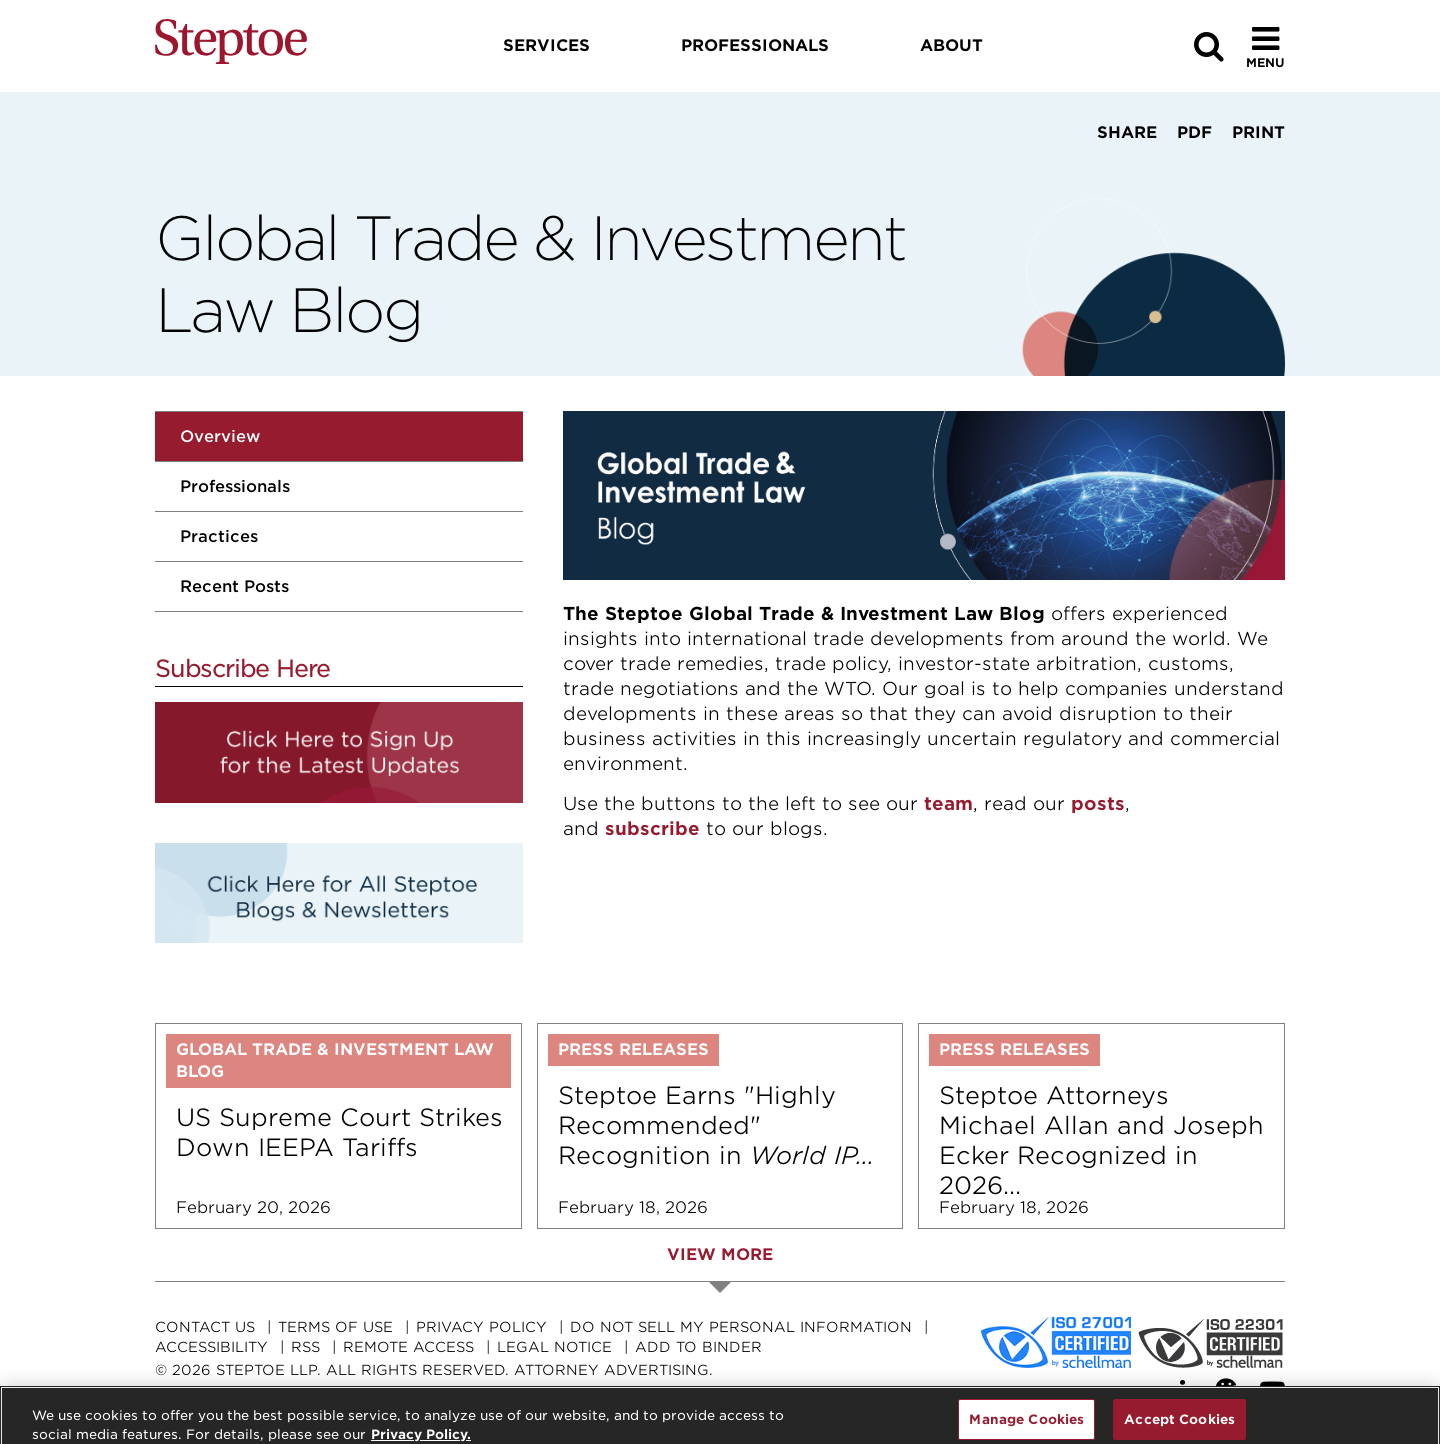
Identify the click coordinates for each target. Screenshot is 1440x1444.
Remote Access (408, 1347)
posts (1098, 803)
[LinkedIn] (1190, 1390)
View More (720, 1254)
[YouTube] (1272, 1390)
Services (546, 45)
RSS (305, 1347)
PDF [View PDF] (1194, 132)
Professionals (235, 486)
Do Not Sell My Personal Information (741, 1327)
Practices (219, 536)
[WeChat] (1230, 1390)
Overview (220, 436)
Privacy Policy (481, 1327)
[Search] (1209, 46)
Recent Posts (234, 586)
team (948, 803)
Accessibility (211, 1347)
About (951, 45)
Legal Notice (554, 1347)
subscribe (652, 828)
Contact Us (205, 1327)
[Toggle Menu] (1265, 46)
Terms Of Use (335, 1327)
